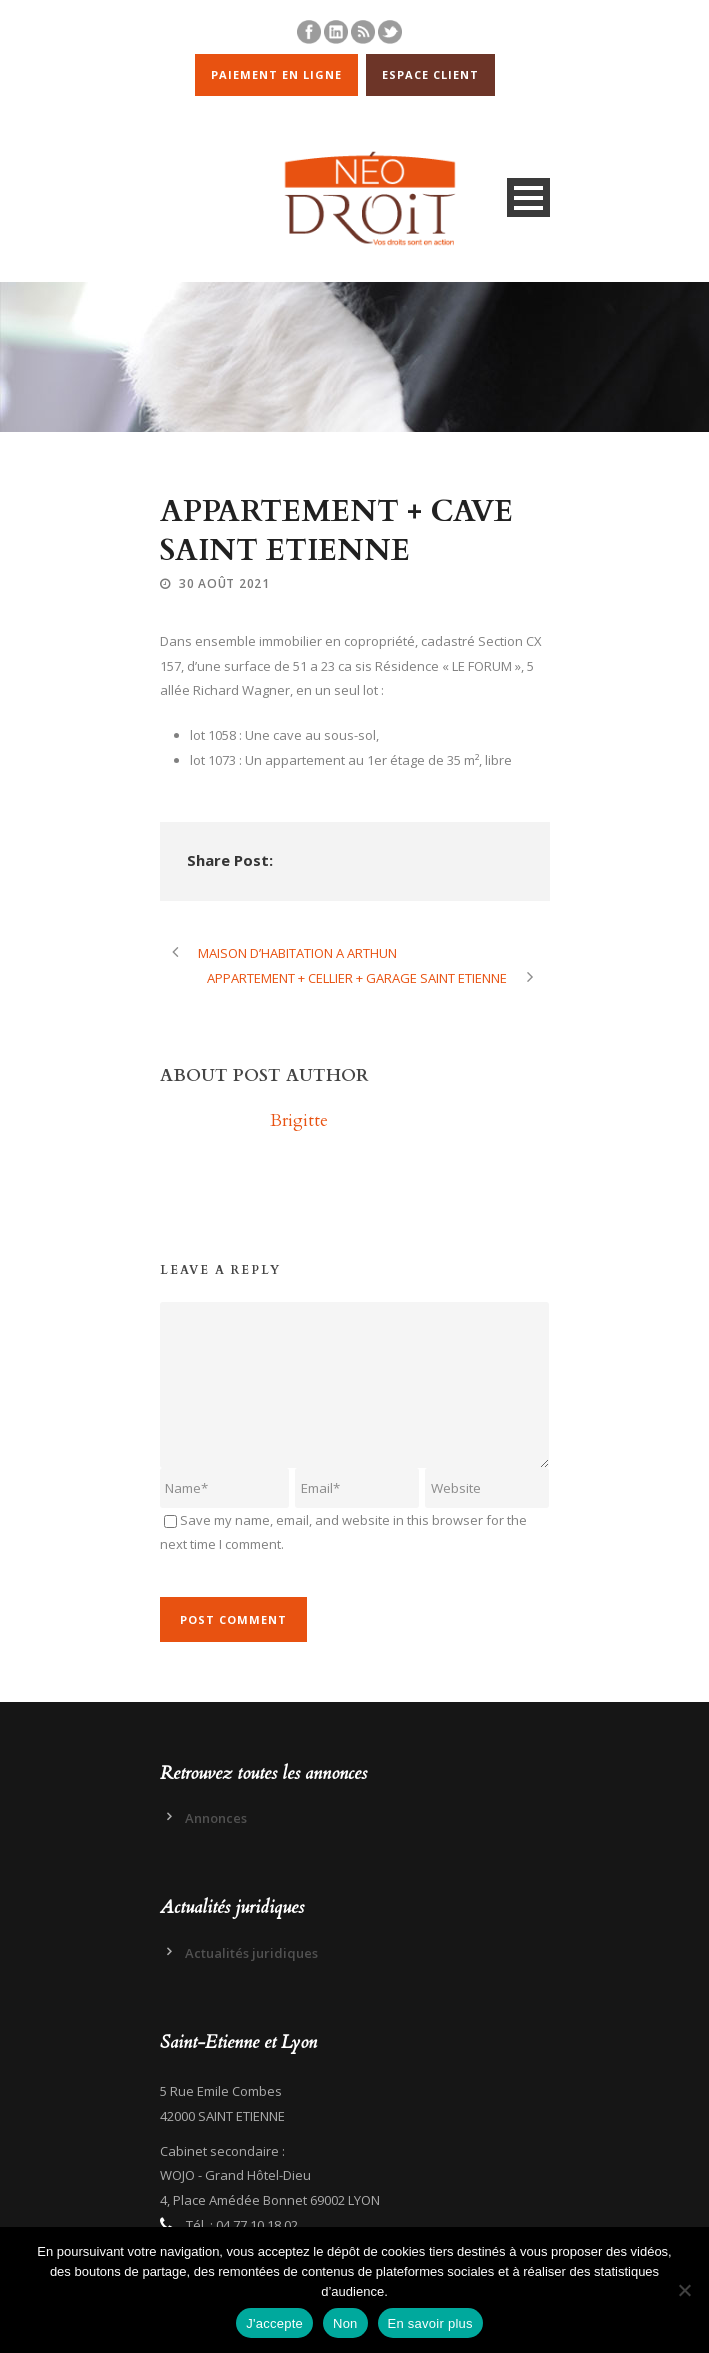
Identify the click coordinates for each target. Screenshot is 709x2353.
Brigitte (299, 1120)
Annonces (216, 1818)
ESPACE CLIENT (430, 74)
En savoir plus (430, 2323)
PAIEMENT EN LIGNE (276, 74)
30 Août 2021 (224, 583)
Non (345, 2323)
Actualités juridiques (251, 1953)
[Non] (684, 2290)
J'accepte (274, 2323)
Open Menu (528, 197)
